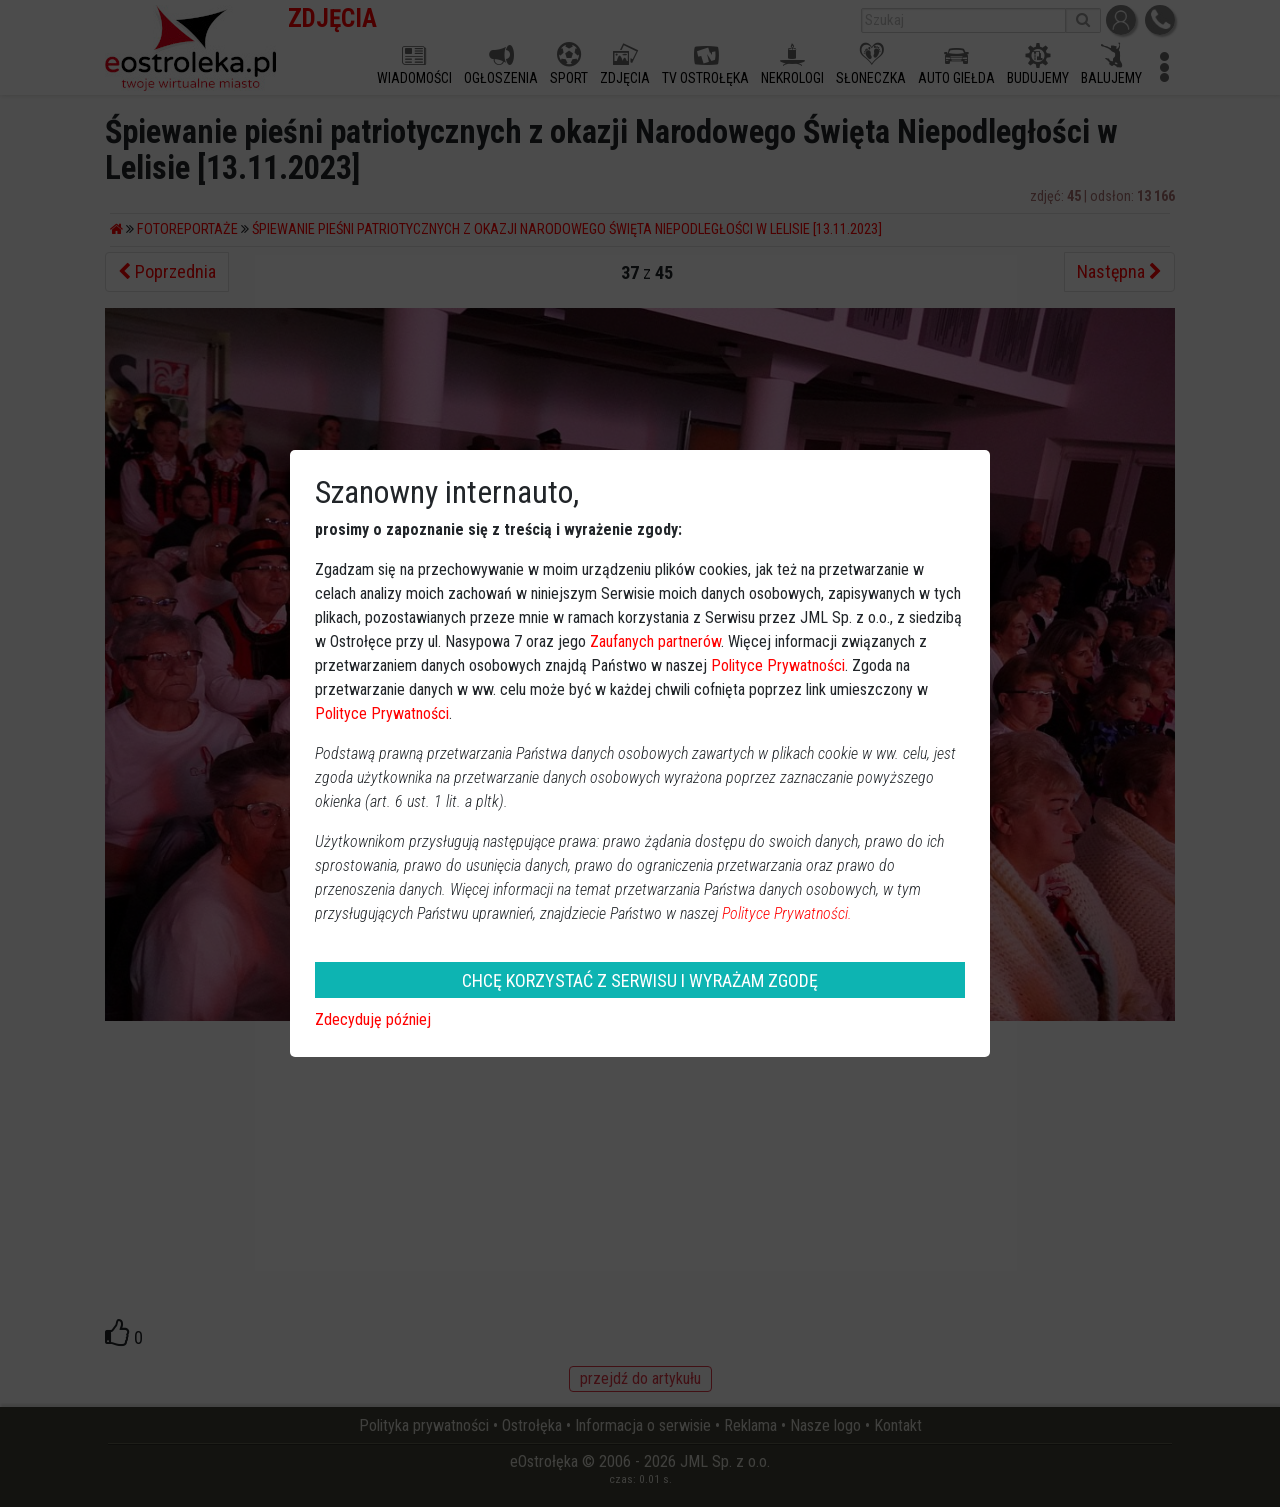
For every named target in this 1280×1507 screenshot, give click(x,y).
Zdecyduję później (373, 1019)
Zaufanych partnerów (655, 641)
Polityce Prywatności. (787, 913)
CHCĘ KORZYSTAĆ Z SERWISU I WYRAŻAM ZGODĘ (640, 980)
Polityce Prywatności (778, 665)
